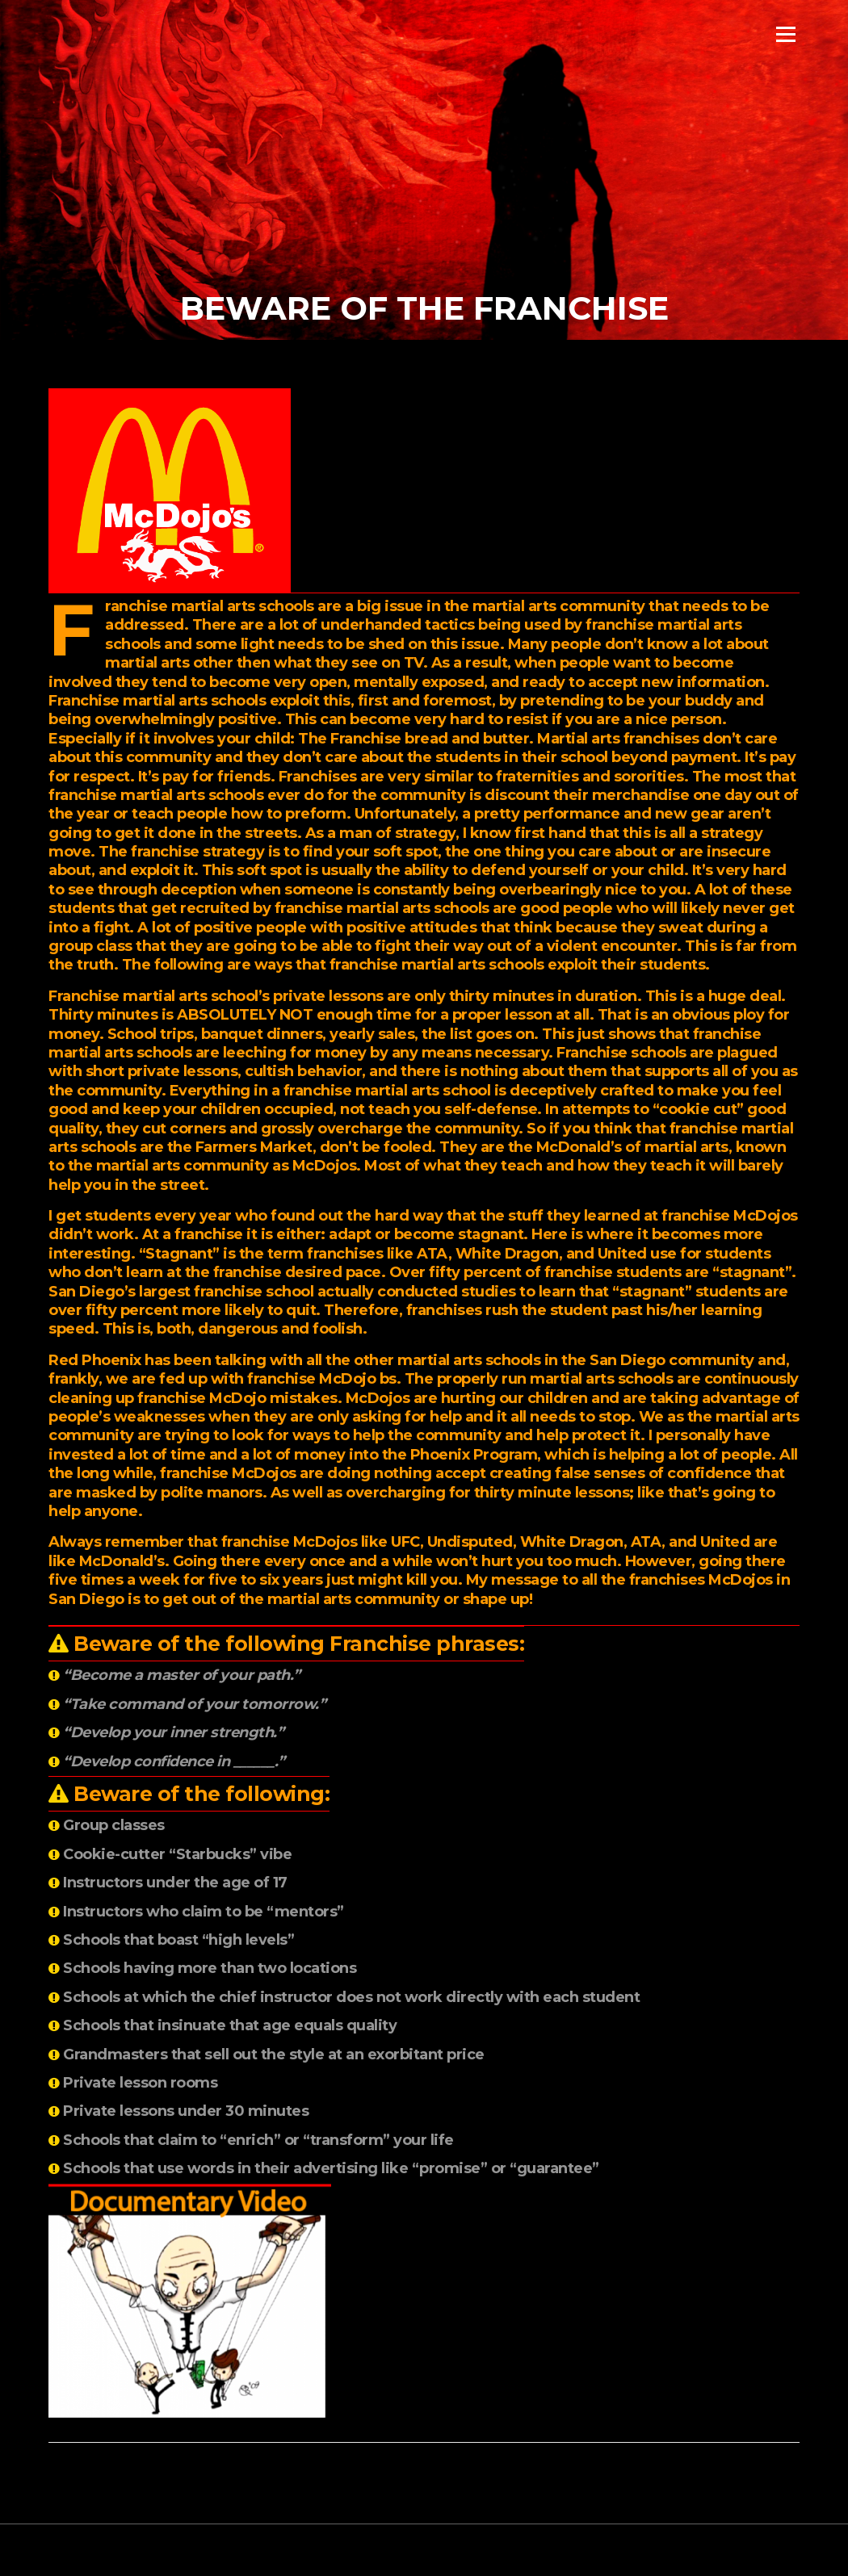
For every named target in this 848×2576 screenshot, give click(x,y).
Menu (785, 34)
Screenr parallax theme (660, 2550)
